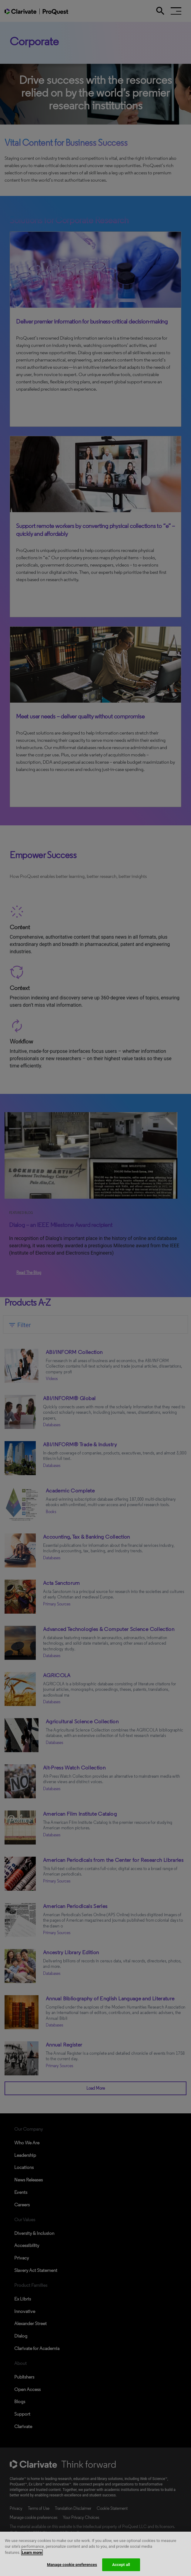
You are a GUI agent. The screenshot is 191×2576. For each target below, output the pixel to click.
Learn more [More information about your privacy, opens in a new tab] (32, 2559)
